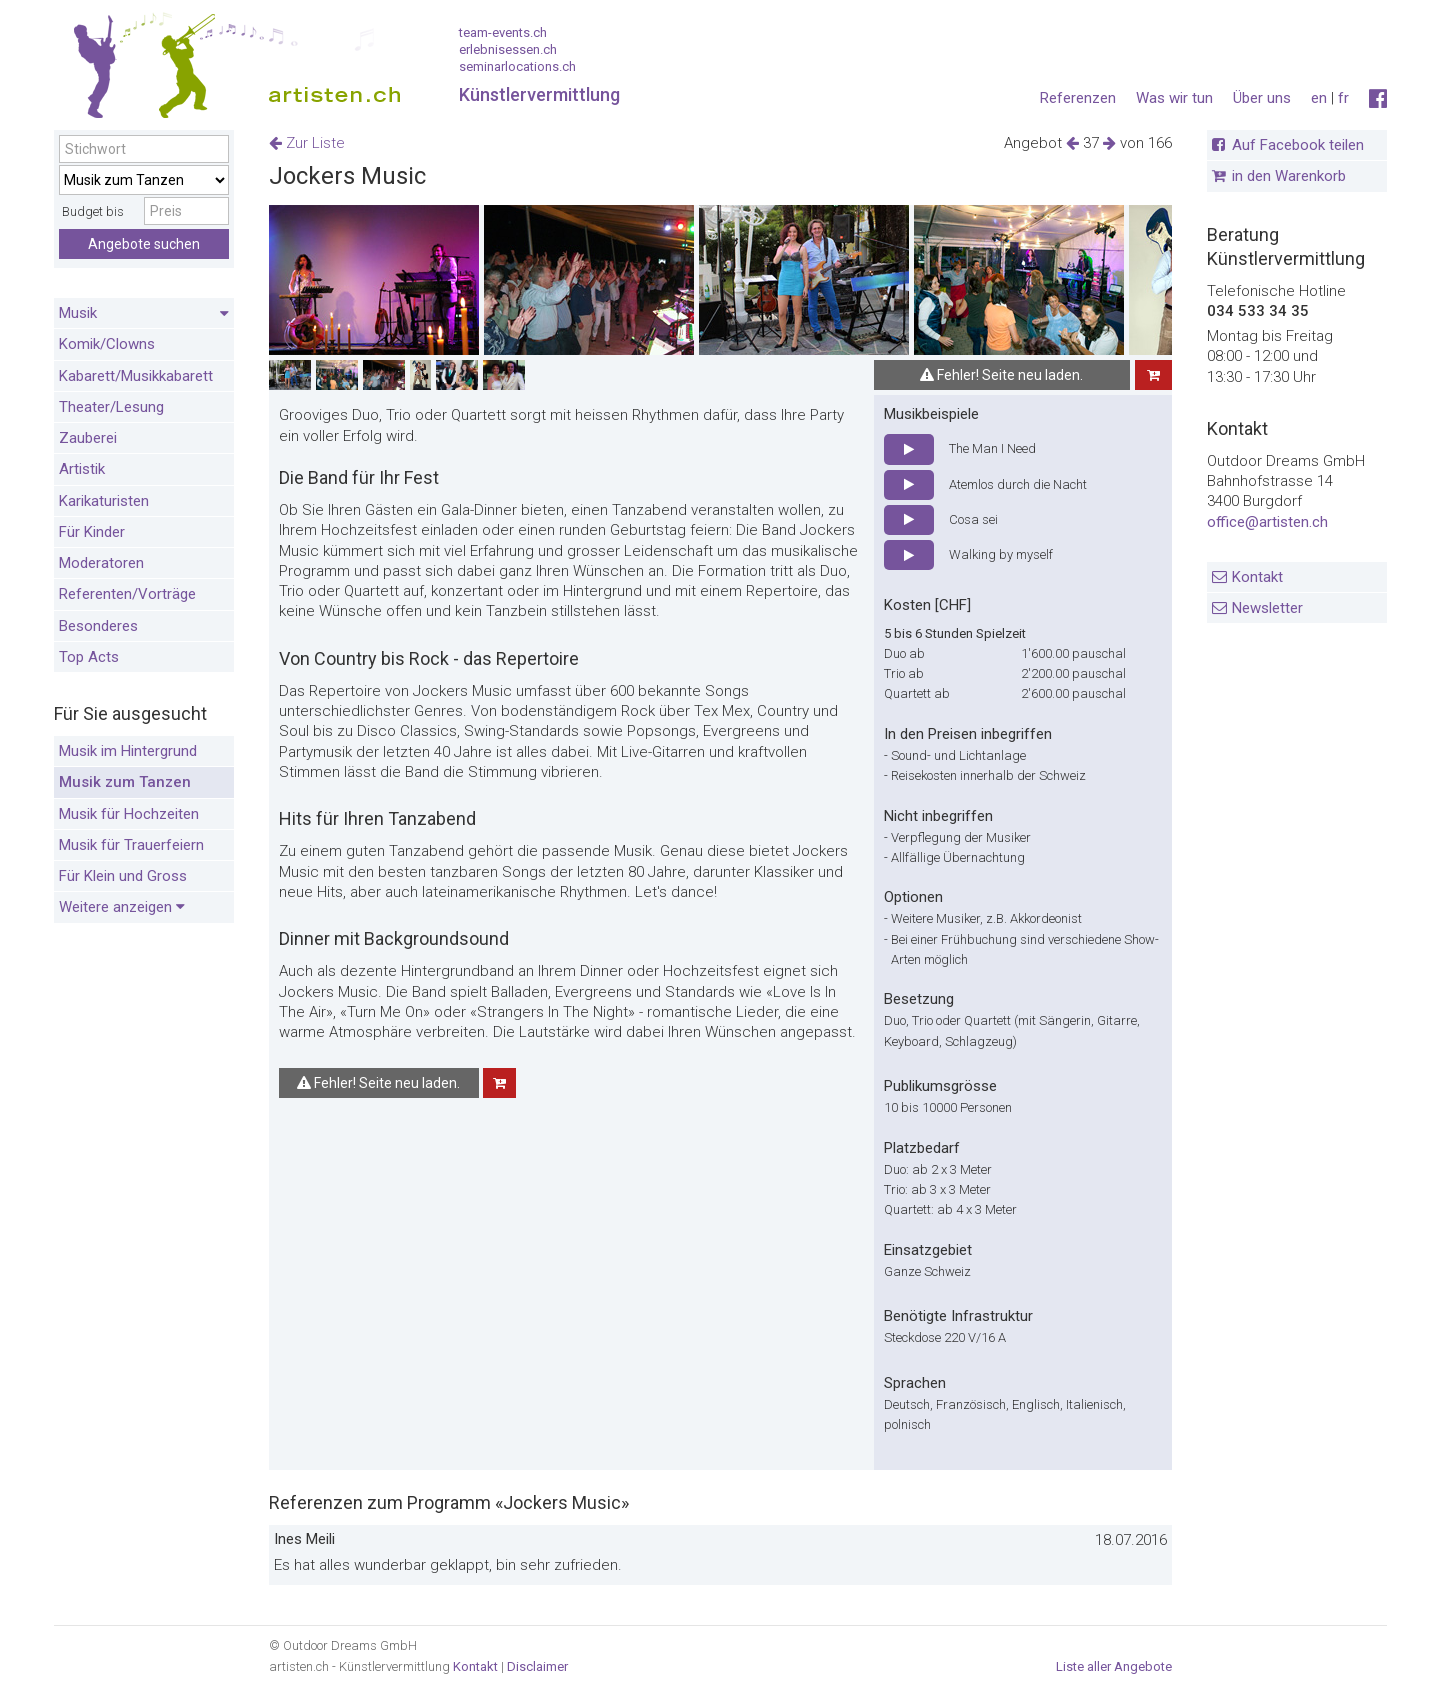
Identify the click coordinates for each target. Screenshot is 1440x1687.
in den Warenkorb (1289, 176)
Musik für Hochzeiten (129, 814)
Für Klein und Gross (123, 876)
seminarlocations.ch (517, 66)
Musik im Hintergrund (128, 751)
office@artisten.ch (1267, 522)
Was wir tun (1174, 98)
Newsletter (1267, 608)
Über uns (1262, 98)
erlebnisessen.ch (508, 49)
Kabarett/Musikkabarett (136, 376)
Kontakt (1257, 577)
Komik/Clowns (107, 344)
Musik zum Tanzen (125, 782)
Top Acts (89, 657)
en (1319, 98)
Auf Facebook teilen (1298, 145)
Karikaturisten (104, 501)
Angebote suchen (144, 244)
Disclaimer (537, 1666)
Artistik (82, 469)
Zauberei (88, 438)
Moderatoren (101, 563)
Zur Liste (307, 143)
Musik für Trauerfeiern (131, 845)
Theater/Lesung (111, 407)
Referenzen (1078, 98)
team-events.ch (503, 32)
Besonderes (98, 626)
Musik (144, 314)
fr (1343, 98)
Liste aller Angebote (1114, 1666)
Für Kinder (92, 532)
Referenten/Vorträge (127, 594)
